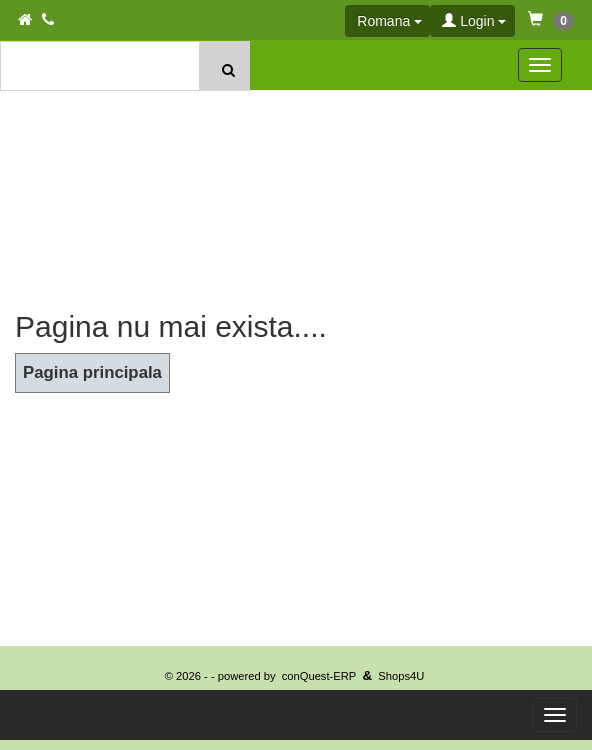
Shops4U (401, 676)
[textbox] (101, 66)
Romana (389, 21)
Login (474, 21)
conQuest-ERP (319, 676)
